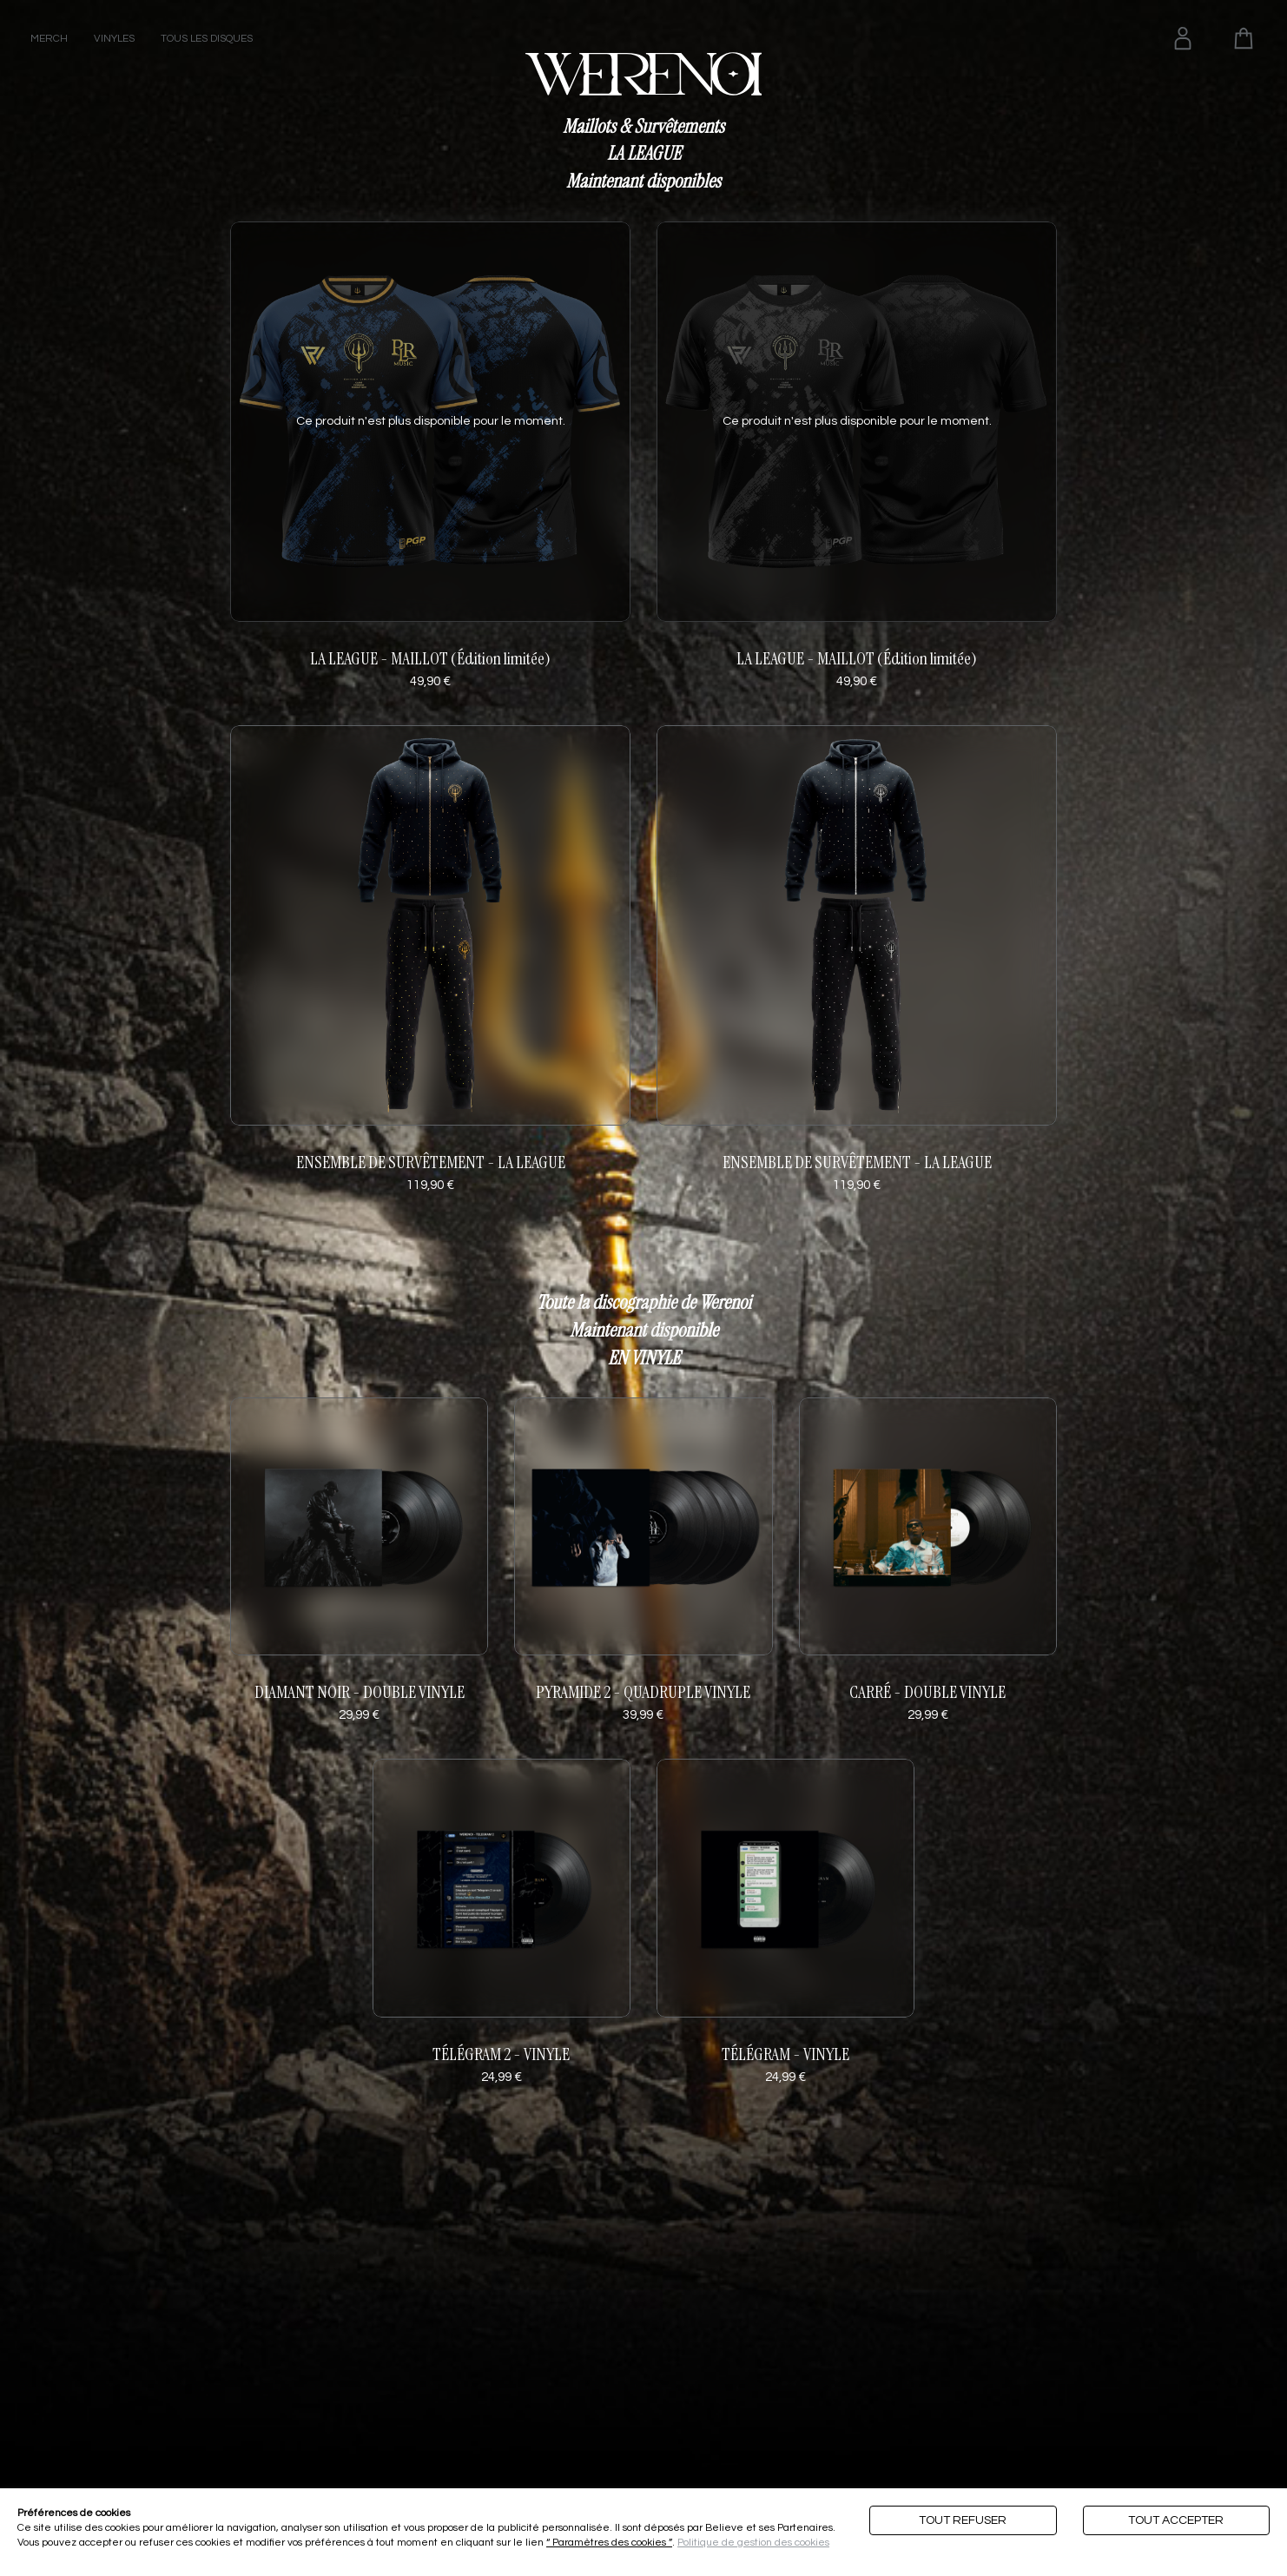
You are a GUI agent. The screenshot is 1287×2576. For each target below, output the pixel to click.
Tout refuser (962, 2520)
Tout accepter (1176, 2520)
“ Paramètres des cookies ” (609, 2542)
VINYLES (114, 38)
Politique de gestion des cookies (753, 2542)
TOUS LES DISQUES (207, 38)
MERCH (49, 38)
